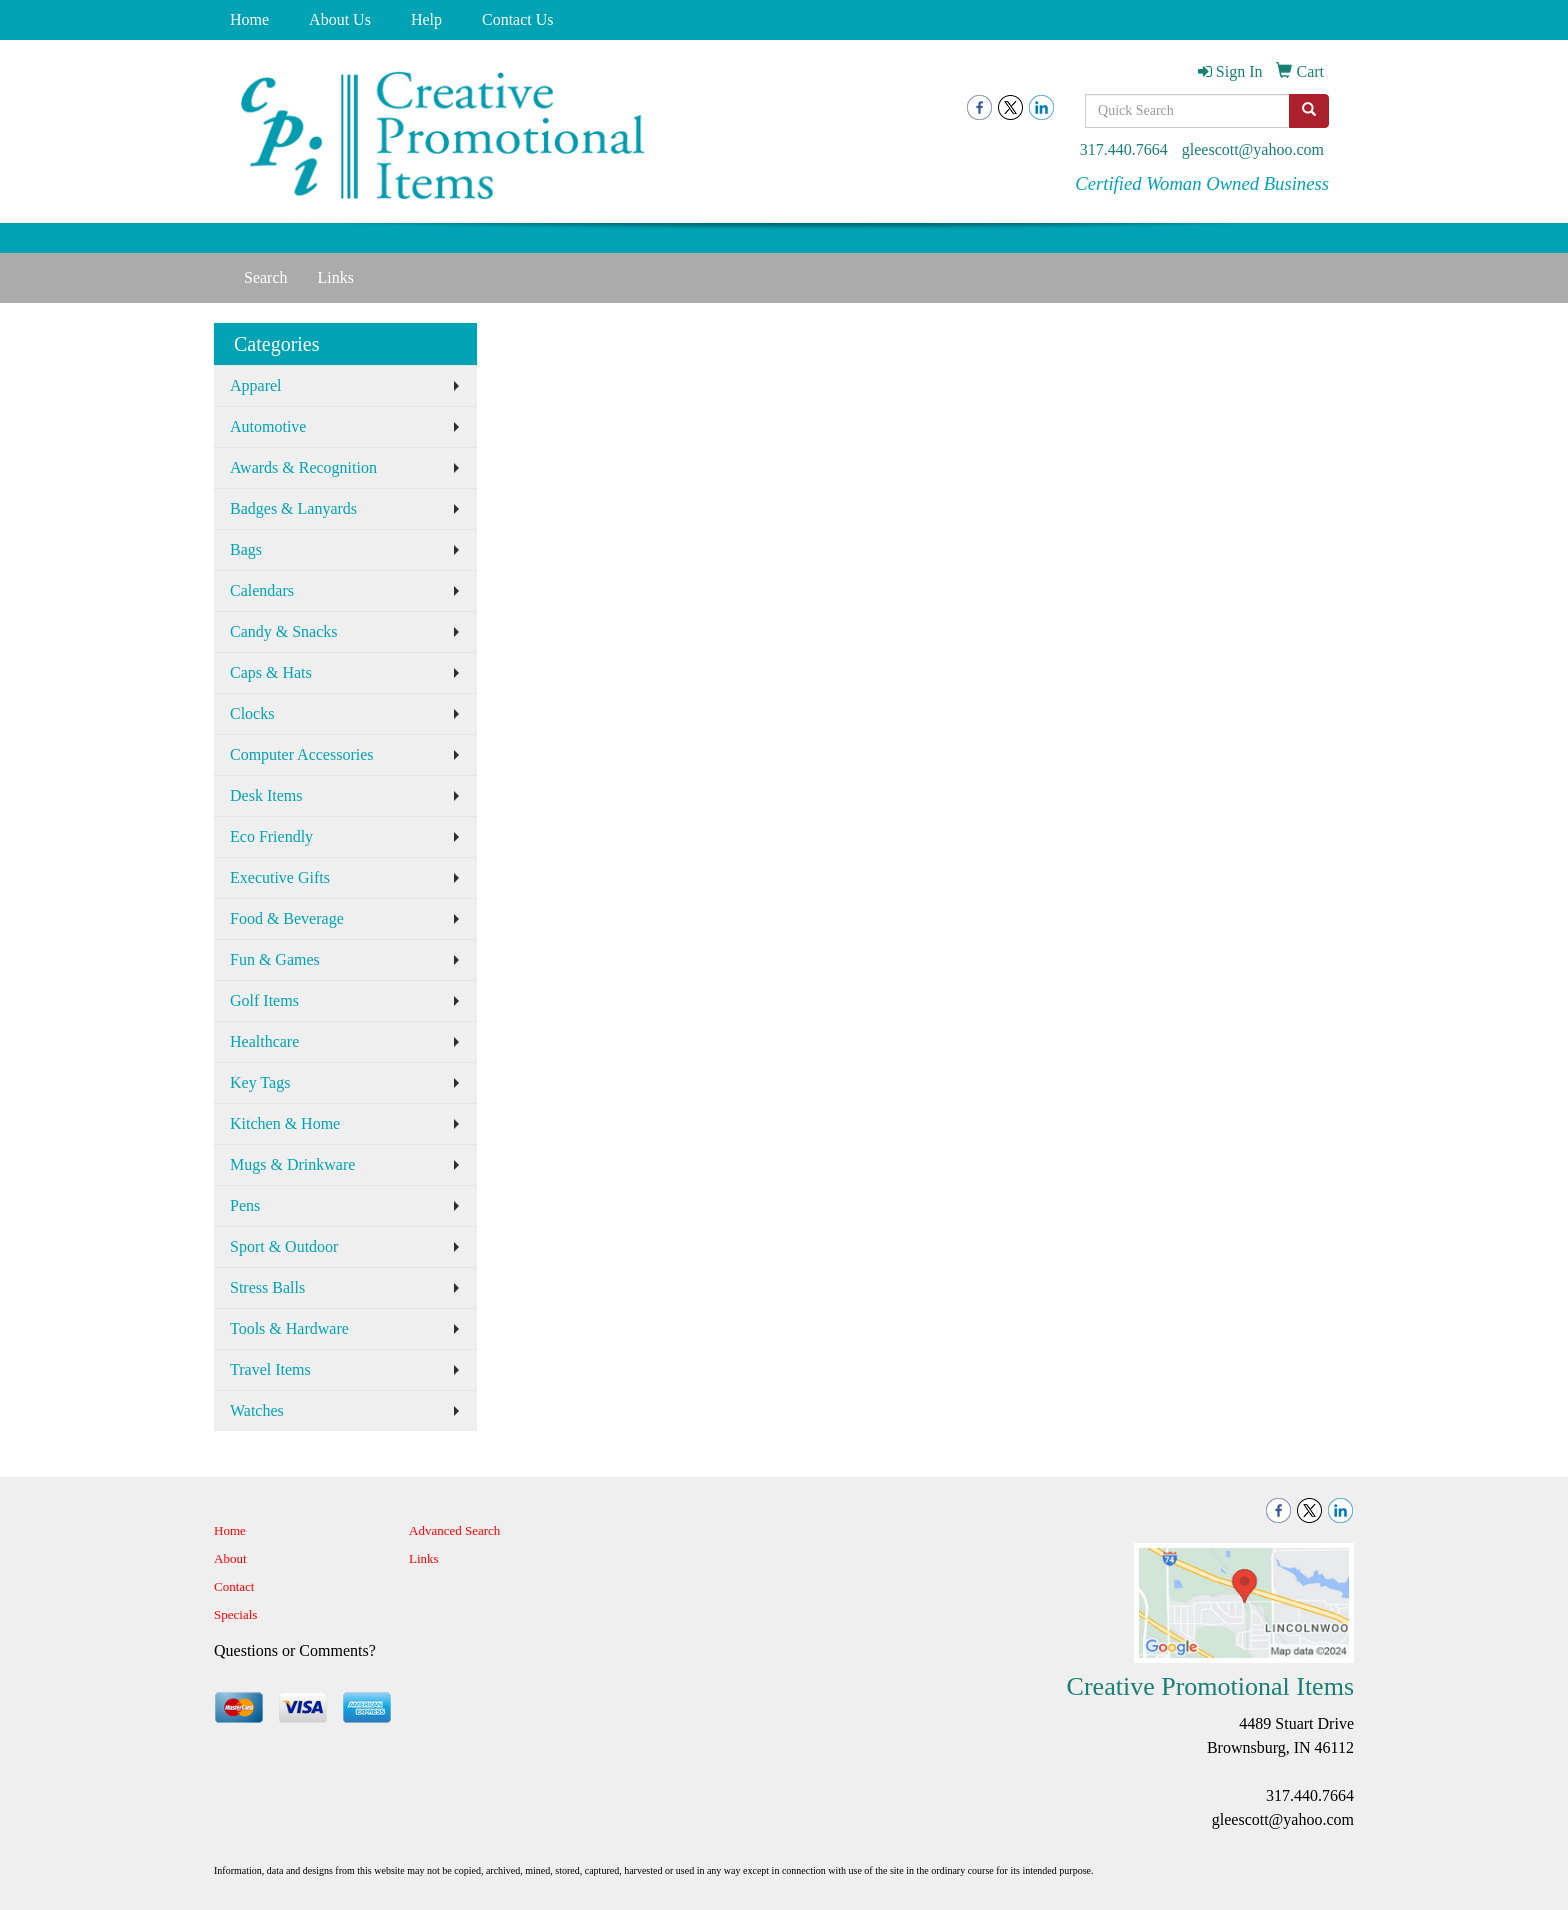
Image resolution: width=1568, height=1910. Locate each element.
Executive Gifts (280, 877)
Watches (257, 1410)
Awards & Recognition (303, 467)
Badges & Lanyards (293, 508)
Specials (235, 1614)
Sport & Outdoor (284, 1246)
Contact (234, 1586)
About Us (340, 19)
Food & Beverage (287, 918)
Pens (245, 1205)
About (230, 1558)
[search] (1309, 111)
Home (249, 19)
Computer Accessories (302, 754)
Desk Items (266, 795)
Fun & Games (275, 959)
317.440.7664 (1124, 149)
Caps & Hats (271, 672)
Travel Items (270, 1369)
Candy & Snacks (284, 631)
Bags (246, 549)
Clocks (252, 713)
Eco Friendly (271, 836)
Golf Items (264, 1000)
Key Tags (260, 1082)
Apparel (256, 385)
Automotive (268, 426)
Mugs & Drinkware (292, 1164)
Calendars (262, 590)
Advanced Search (454, 1530)
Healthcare (264, 1041)
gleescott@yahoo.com (1253, 149)
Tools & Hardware (289, 1328)
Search (266, 277)
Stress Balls (267, 1287)
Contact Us (518, 19)
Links (336, 277)
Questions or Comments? (295, 1650)
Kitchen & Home (285, 1123)
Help (426, 19)
